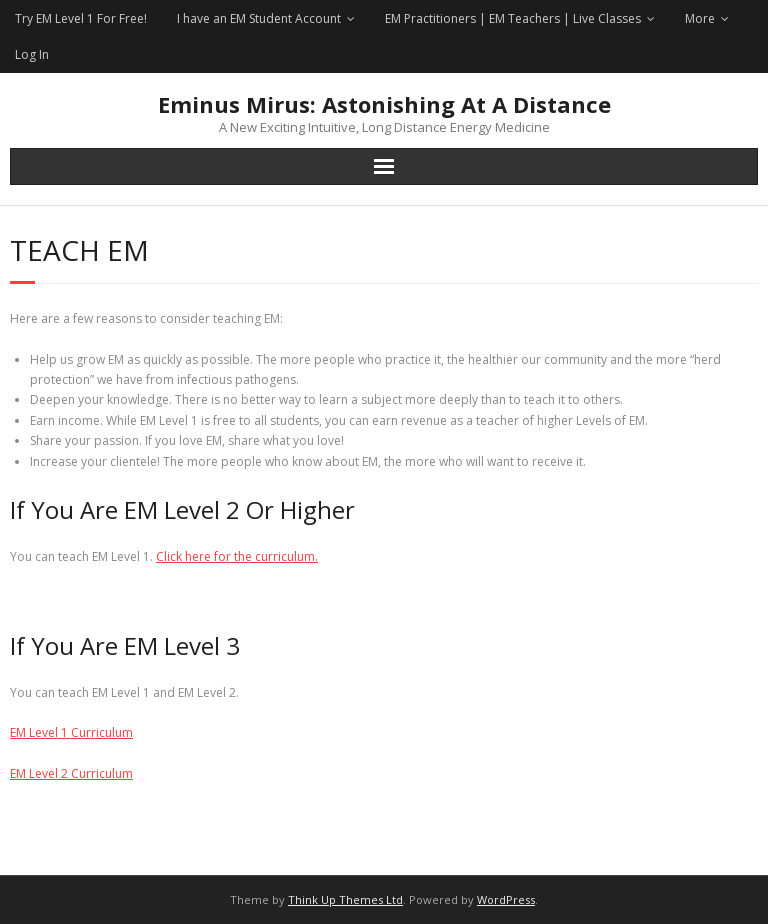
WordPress (506, 899)
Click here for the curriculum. (237, 556)
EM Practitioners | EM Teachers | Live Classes (513, 18)
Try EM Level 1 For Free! (81, 18)
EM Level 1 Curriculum (71, 732)
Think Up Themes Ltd (345, 899)
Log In (32, 54)
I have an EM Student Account (259, 18)
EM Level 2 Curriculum (71, 773)
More (700, 18)
